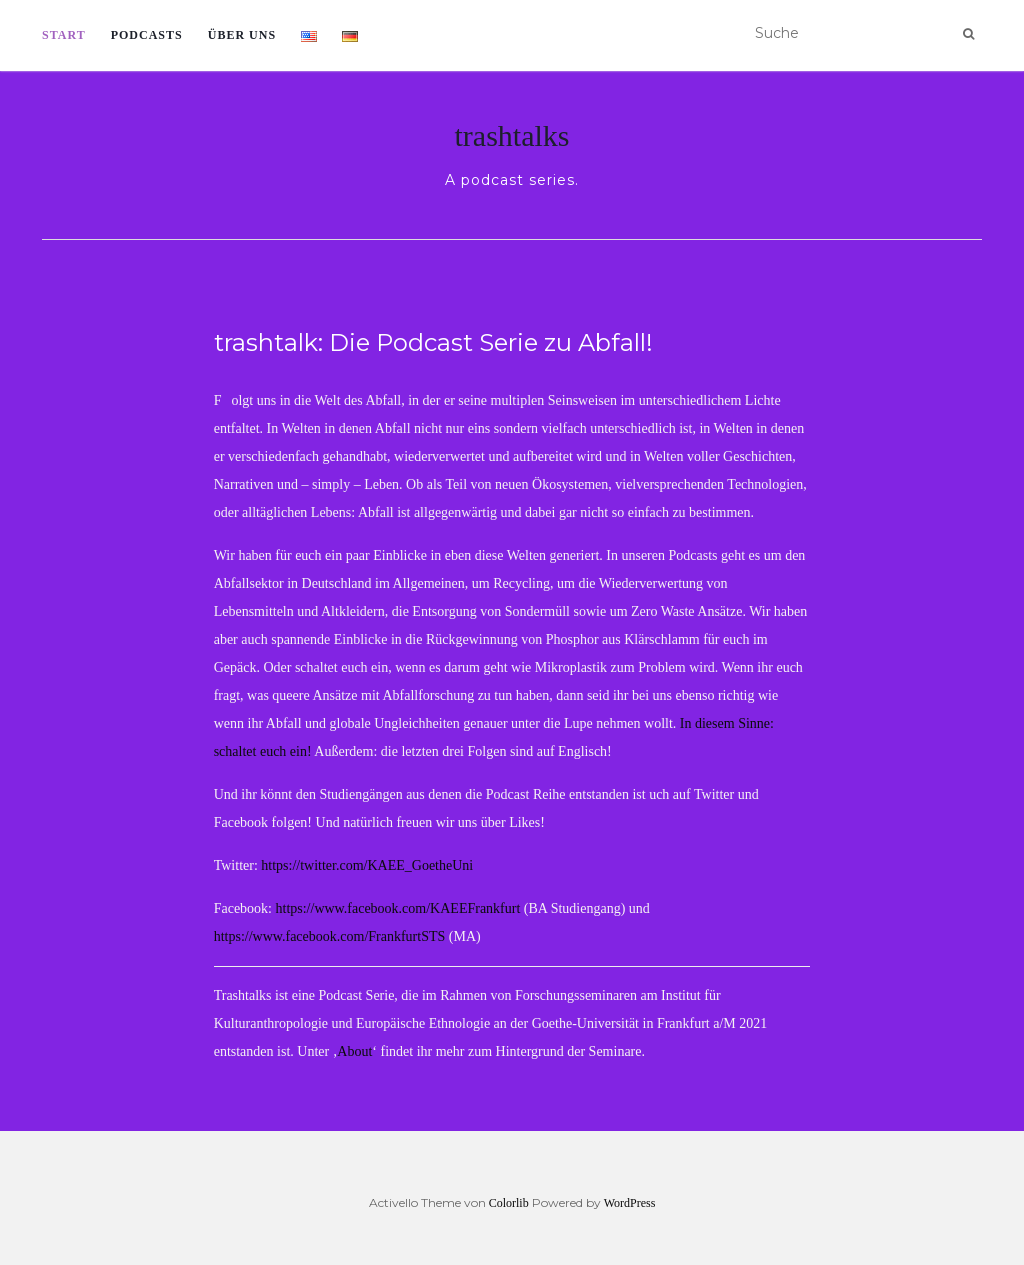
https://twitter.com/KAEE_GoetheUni (365, 865)
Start (64, 35)
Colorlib (509, 1203)
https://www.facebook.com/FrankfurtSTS (330, 936)
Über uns (242, 35)
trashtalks (512, 136)
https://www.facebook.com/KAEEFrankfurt (398, 908)
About (354, 1051)
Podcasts (147, 35)
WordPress (630, 1203)
